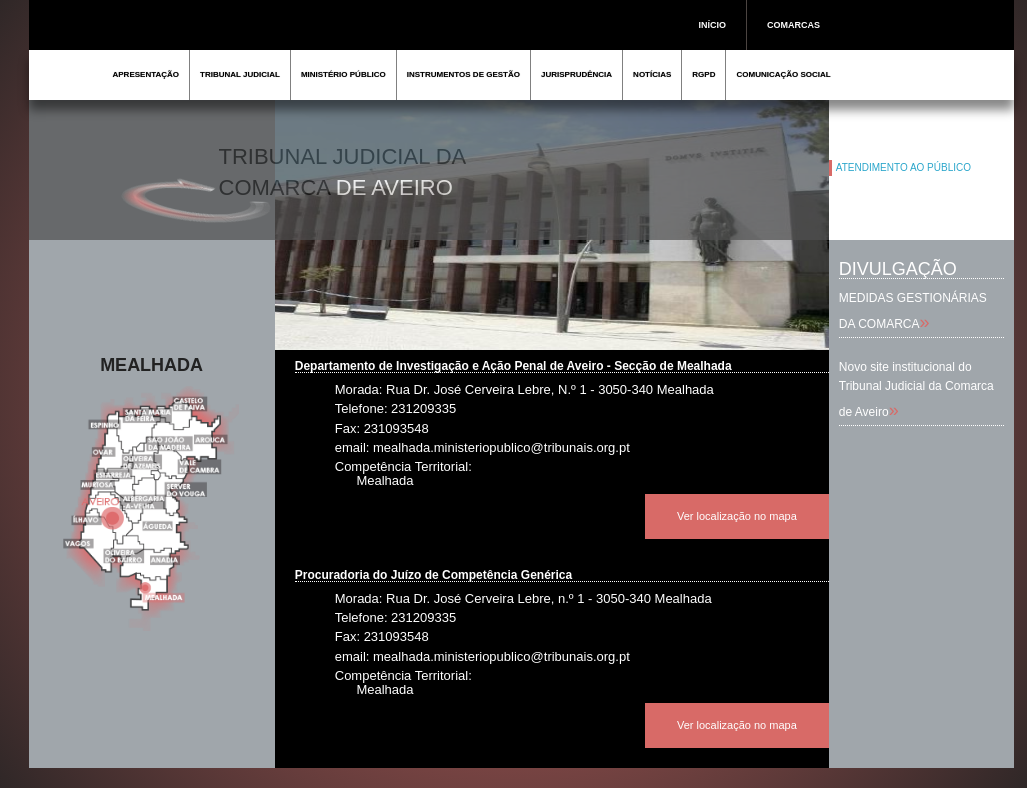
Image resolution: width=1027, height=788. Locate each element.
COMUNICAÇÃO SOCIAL (783, 74)
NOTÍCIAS (652, 74)
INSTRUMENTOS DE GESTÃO (463, 74)
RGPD (703, 74)
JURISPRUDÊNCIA (576, 74)
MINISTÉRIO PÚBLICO (343, 74)
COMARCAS (793, 25)
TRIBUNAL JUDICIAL (240, 74)
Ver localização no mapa (737, 516)
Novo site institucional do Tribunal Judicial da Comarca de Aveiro (916, 389)
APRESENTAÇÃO (146, 74)
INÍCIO (713, 25)
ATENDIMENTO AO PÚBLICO (903, 167)
